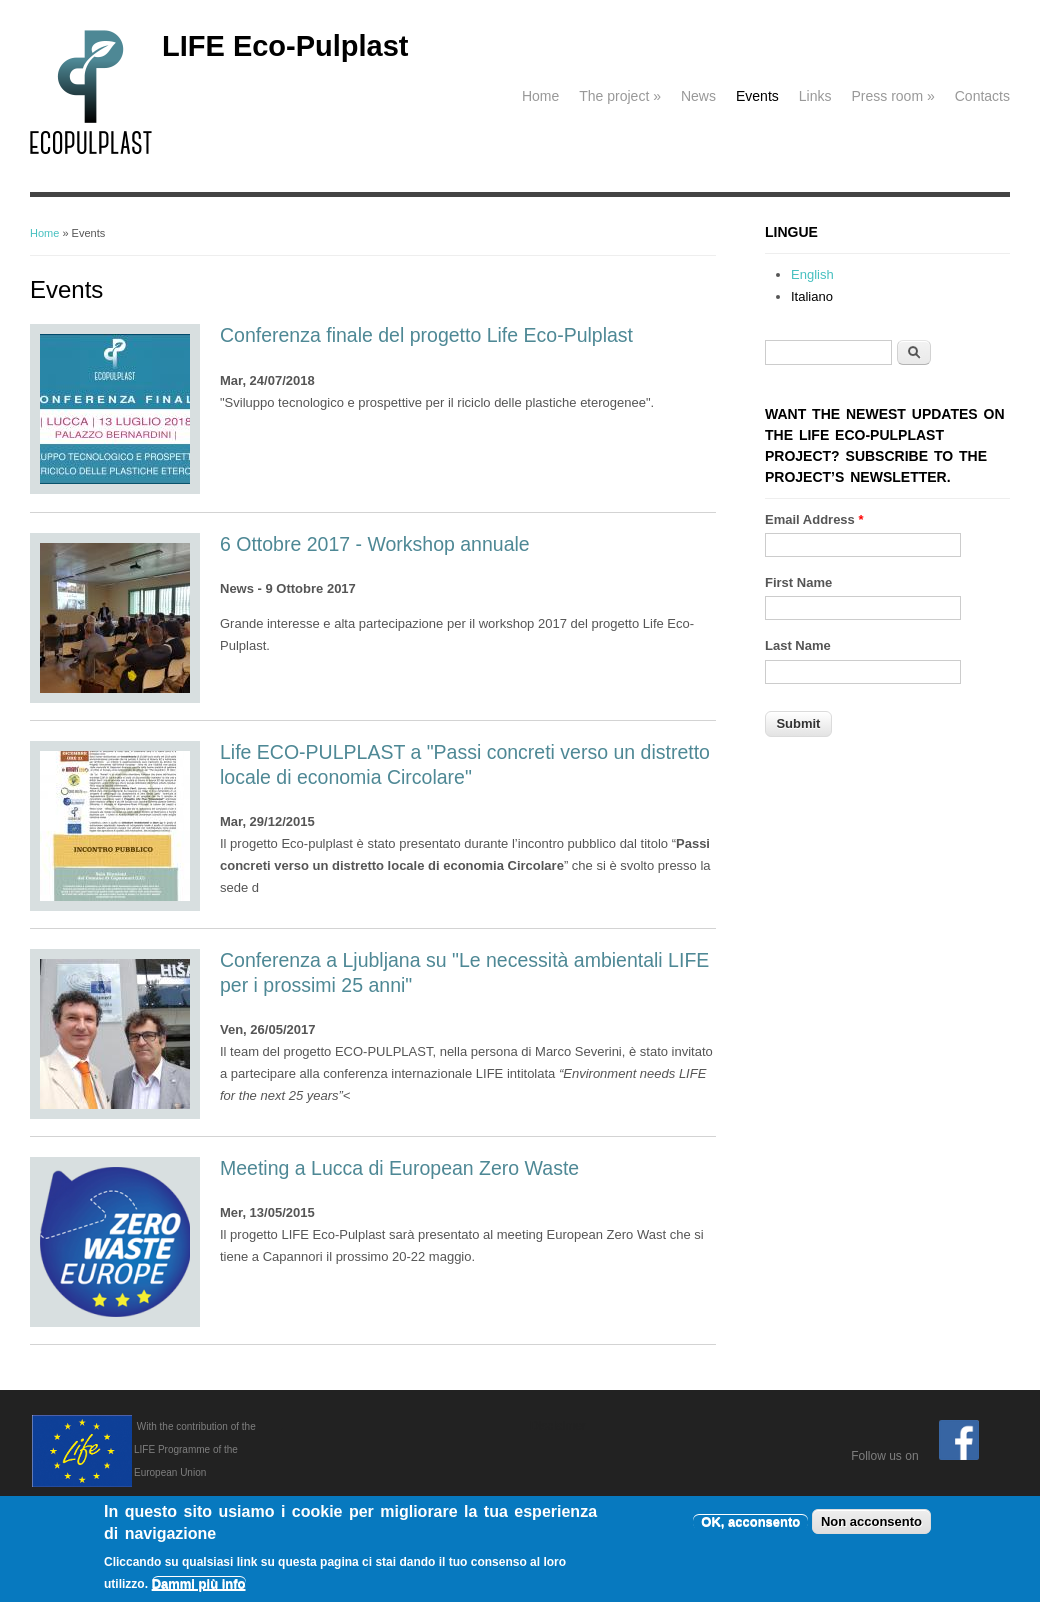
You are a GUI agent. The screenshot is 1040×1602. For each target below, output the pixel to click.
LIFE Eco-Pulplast (285, 46)
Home (540, 96)
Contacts (982, 96)
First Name (798, 582)
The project (620, 96)
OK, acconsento (750, 1525)
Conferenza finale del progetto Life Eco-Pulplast (426, 335)
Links (815, 96)
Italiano (812, 296)
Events (757, 96)
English (812, 274)
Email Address (814, 519)
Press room (892, 96)
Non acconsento (871, 1525)
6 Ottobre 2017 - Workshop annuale (375, 544)
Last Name (798, 645)
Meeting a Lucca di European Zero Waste (399, 1168)
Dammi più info (199, 1587)
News (698, 96)
